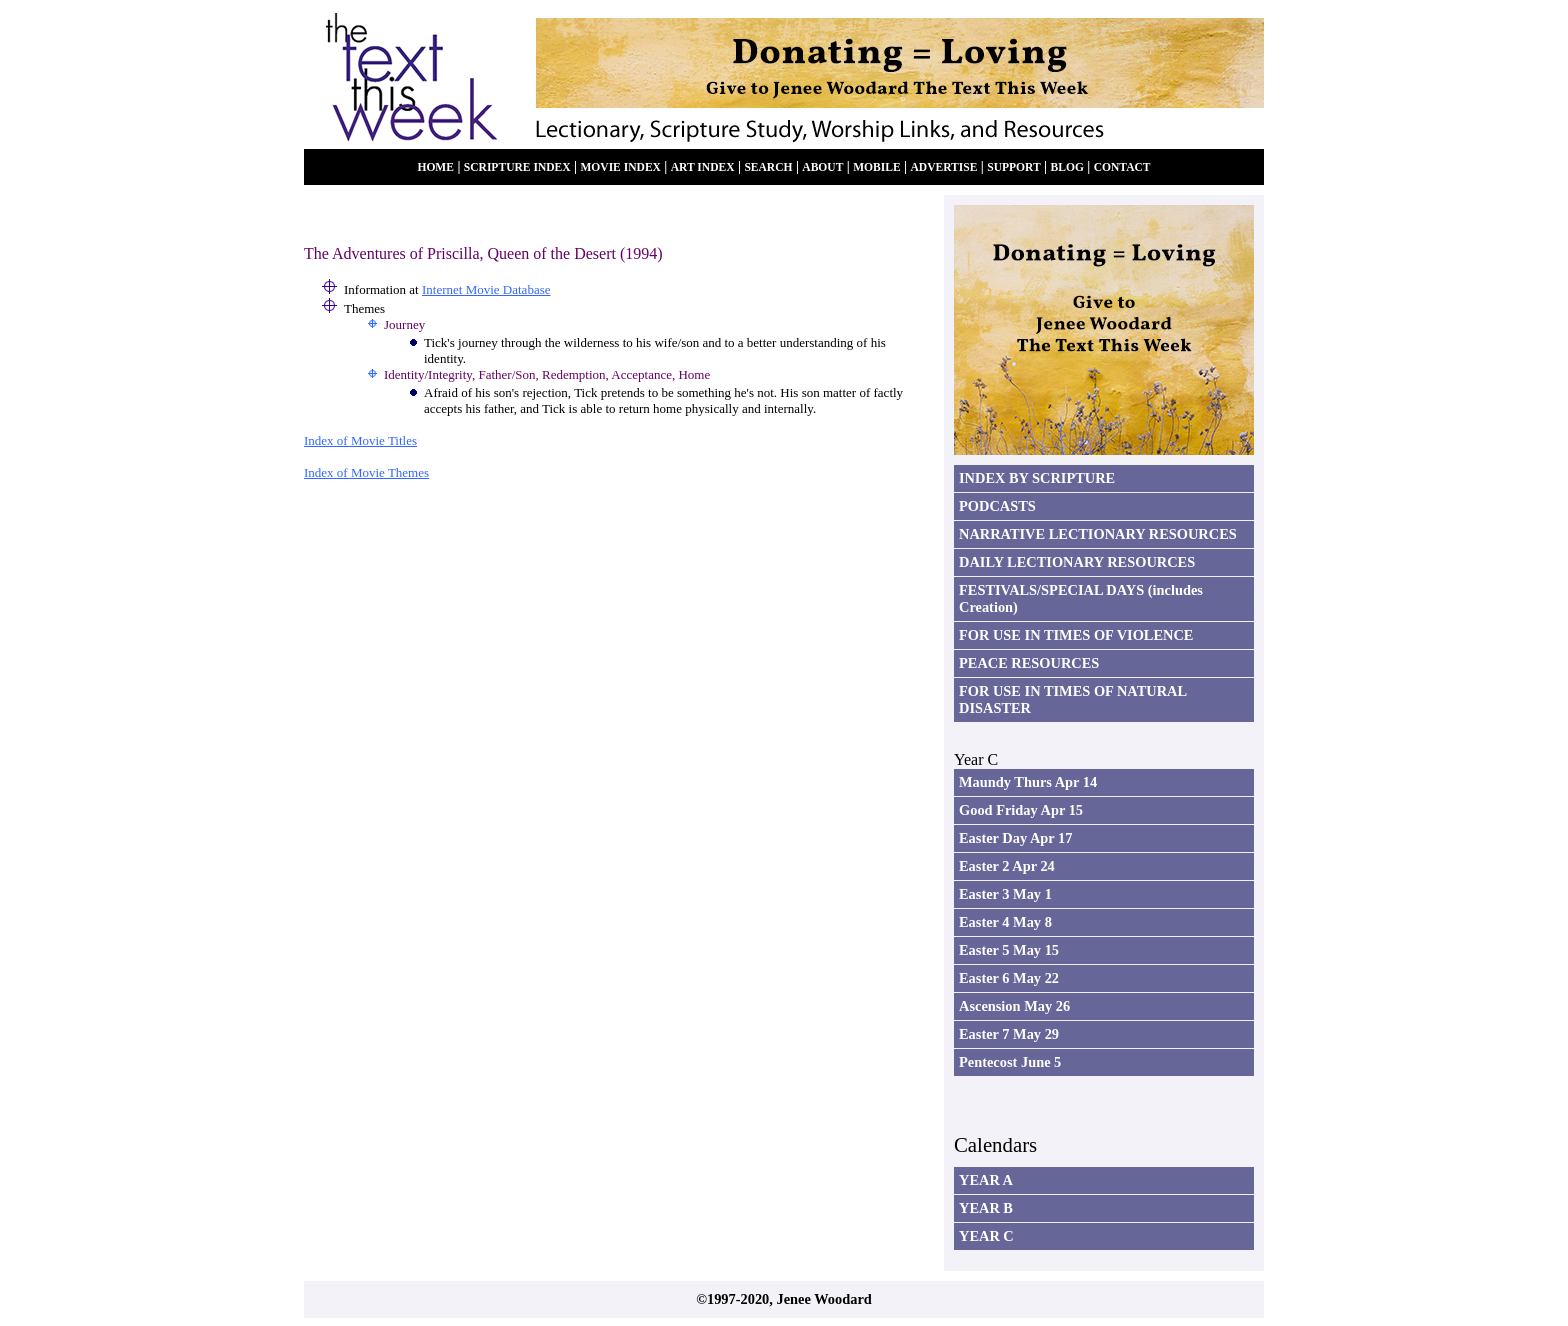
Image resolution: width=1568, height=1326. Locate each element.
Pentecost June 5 (1010, 1062)
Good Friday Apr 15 (1021, 810)
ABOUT (822, 167)
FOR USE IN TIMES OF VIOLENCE (1076, 635)
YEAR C (986, 1236)
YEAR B (986, 1208)
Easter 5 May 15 (1009, 950)
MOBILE (876, 167)
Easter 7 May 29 (1009, 1034)
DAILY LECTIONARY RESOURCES (1077, 562)
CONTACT (1122, 167)
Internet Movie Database (486, 289)
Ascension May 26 (1014, 1006)
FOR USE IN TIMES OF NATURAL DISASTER (1073, 699)
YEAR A (986, 1180)
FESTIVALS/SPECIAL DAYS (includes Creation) (1081, 598)
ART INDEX (703, 167)
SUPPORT (1013, 167)
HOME (435, 167)
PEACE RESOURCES (1029, 663)
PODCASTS (997, 506)
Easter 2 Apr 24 (1007, 866)
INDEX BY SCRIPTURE (1037, 478)
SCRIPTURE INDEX (517, 167)
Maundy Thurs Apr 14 (1028, 782)
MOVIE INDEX (620, 167)
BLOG (1067, 167)
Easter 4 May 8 (1005, 922)
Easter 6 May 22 (1009, 978)
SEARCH (768, 167)
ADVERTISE (943, 167)
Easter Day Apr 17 (1015, 838)
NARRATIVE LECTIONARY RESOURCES (1098, 534)
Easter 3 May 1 (1005, 894)
